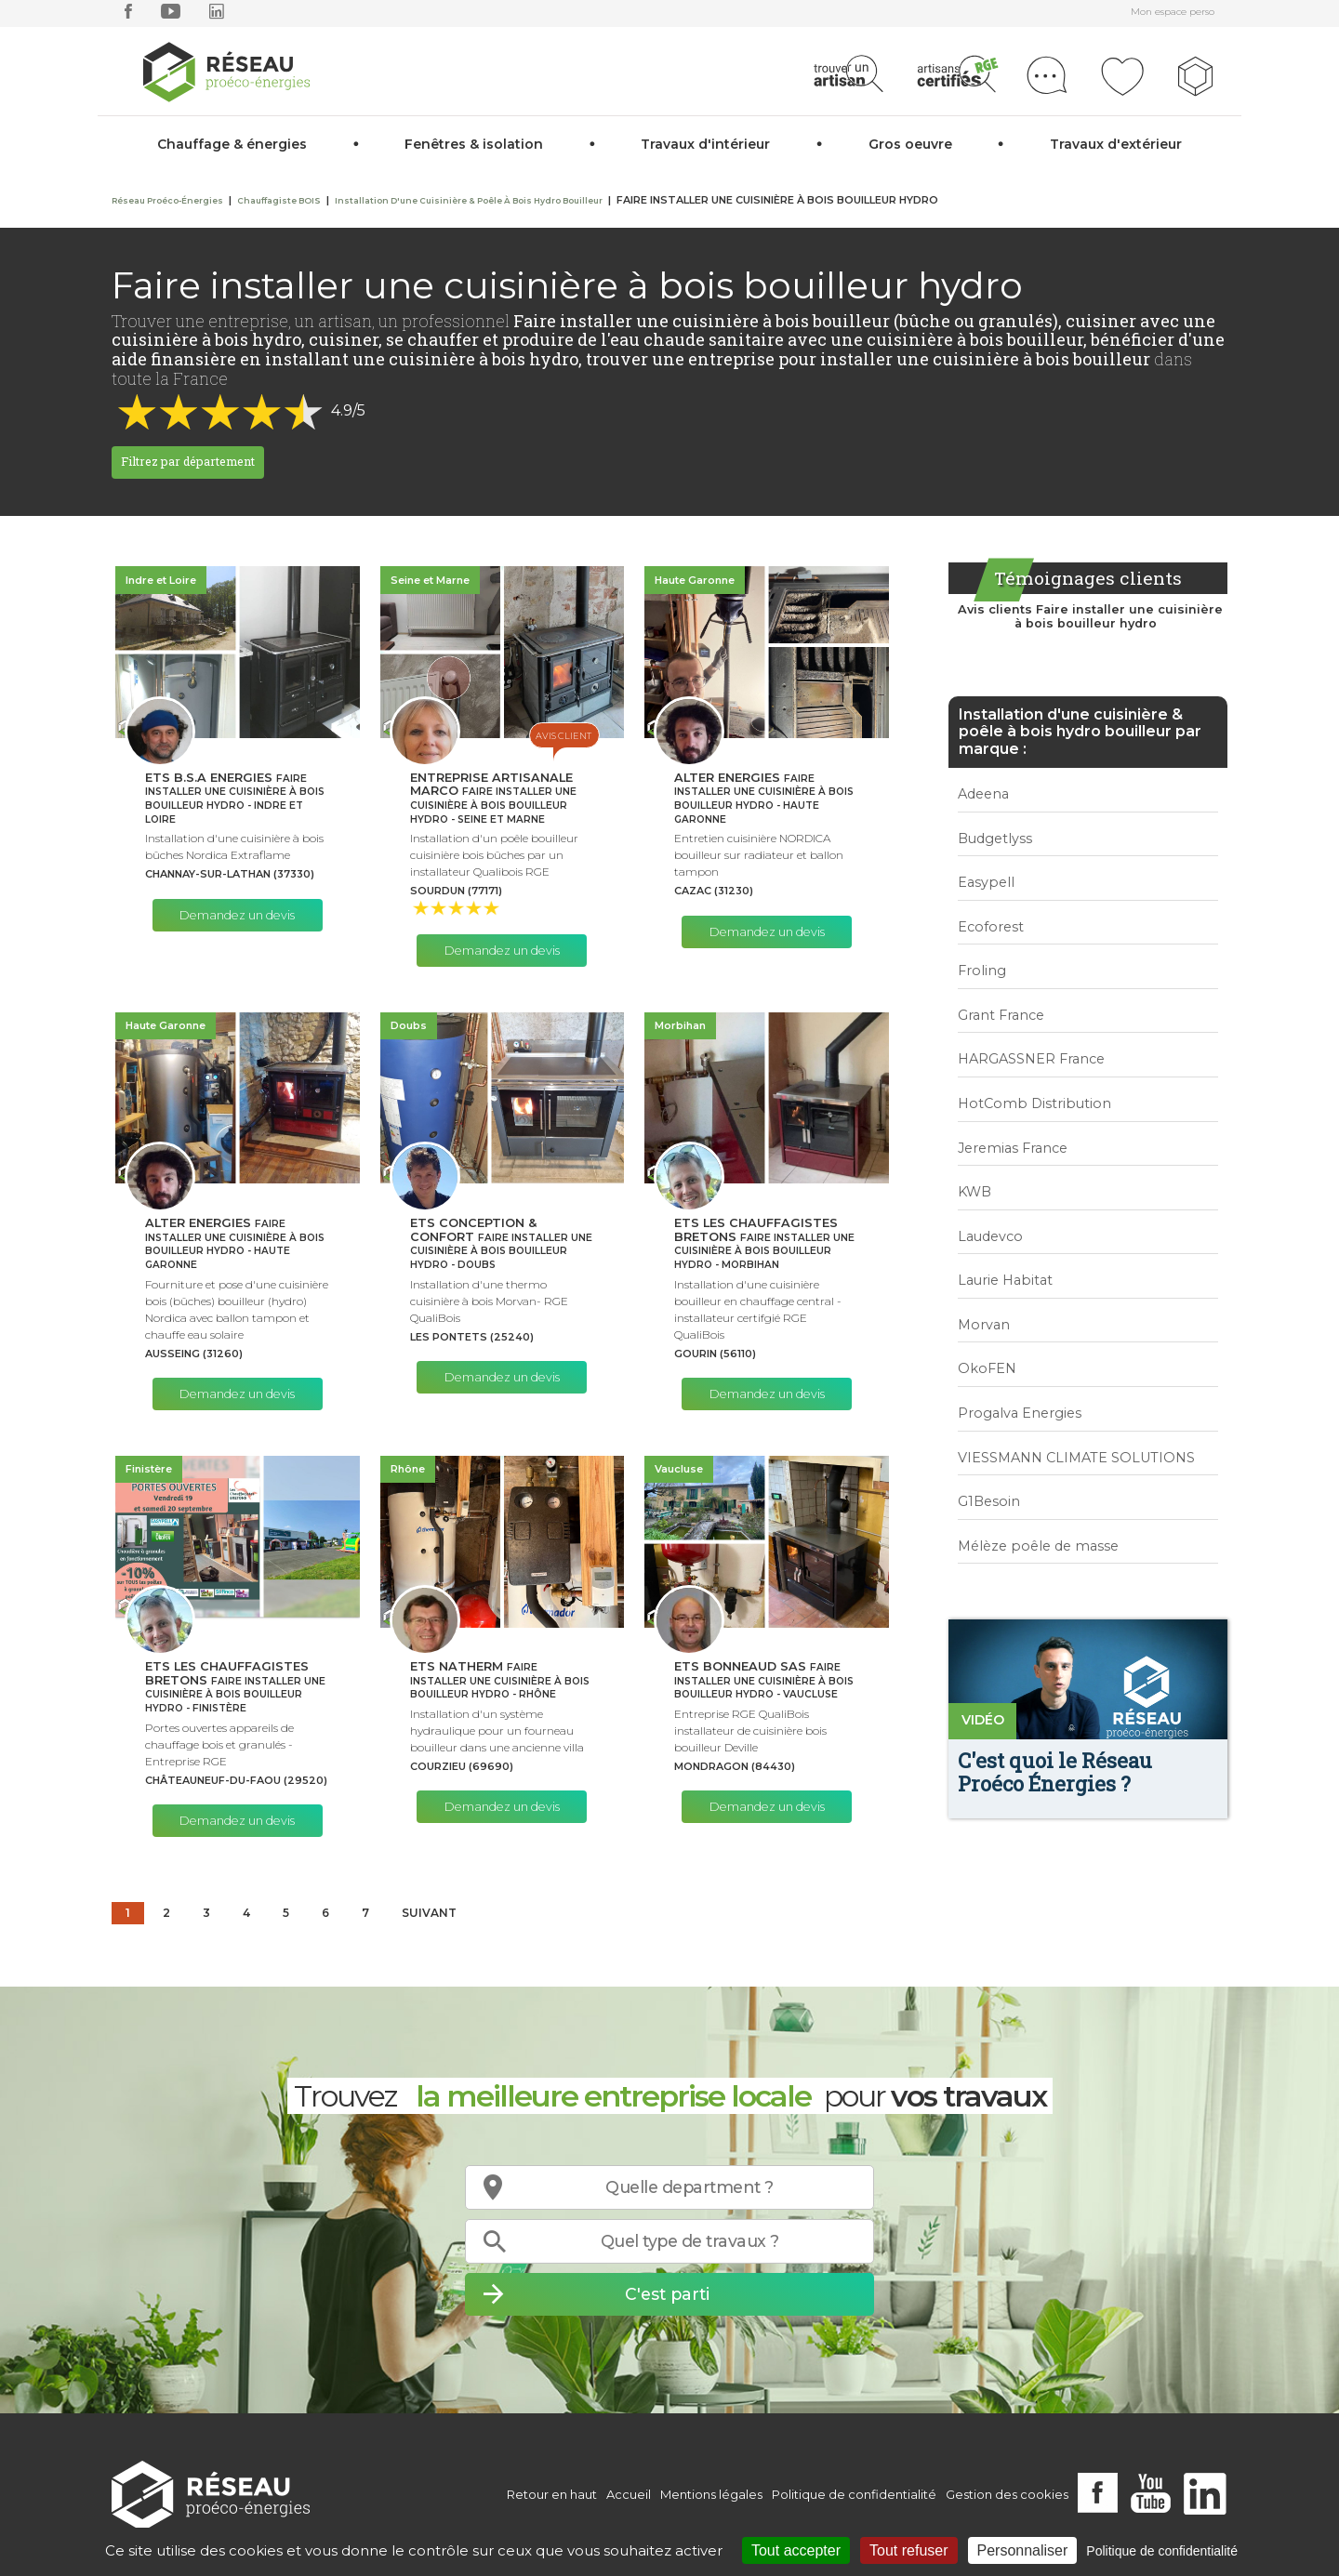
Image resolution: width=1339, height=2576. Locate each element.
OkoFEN (987, 1368)
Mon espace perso (1172, 12)
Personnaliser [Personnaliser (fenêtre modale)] (1022, 2550)
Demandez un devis (237, 915)
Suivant (429, 1913)
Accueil (628, 2494)
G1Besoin (989, 1501)
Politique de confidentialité (854, 2494)
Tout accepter (796, 2550)
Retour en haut (552, 2494)
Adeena (983, 794)
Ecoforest (991, 926)
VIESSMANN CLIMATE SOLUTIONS (1076, 1457)
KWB (974, 1191)
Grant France (1001, 1015)
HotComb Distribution (1034, 1103)
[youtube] (170, 15)
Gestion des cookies (1007, 2494)
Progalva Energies (1019, 1413)
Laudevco (990, 1236)
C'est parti (667, 2294)
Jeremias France (1012, 1148)
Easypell (986, 882)
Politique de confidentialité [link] (1162, 2550)
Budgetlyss (995, 838)
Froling (982, 970)
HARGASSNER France (1031, 1058)
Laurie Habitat (1005, 1280)
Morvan (984, 1324)
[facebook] (128, 15)
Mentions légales (711, 2494)
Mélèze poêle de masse (1038, 1546)
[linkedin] (216, 15)
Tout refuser (908, 2550)
